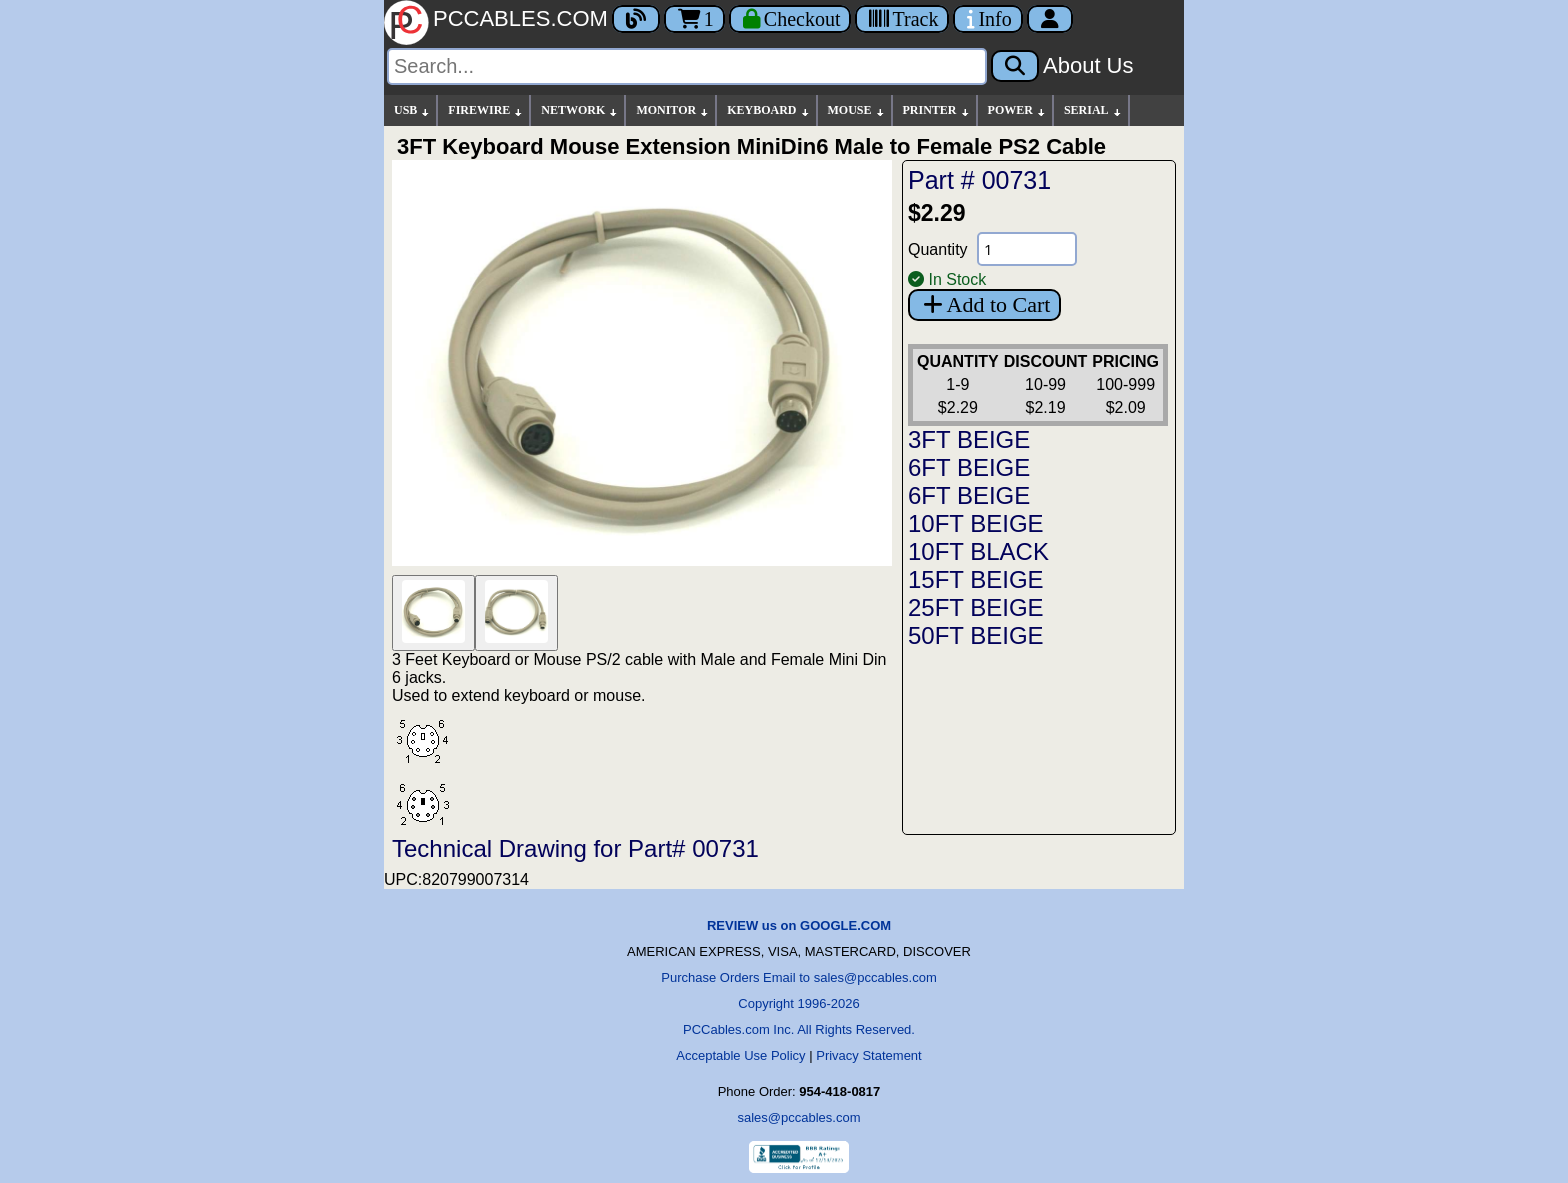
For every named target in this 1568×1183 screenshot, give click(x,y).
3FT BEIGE (969, 439)
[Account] (1050, 19)
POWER (1017, 110)
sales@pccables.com (798, 1117)
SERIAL (1093, 110)
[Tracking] (902, 19)
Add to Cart (984, 304)
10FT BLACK (978, 551)
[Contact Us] (987, 19)
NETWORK (580, 110)
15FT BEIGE (976, 579)
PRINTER (937, 110)
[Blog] (636, 19)
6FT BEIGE (969, 467)
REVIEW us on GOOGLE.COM (799, 925)
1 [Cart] (694, 19)
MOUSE (857, 110)
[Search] (687, 66)
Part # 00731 (979, 180)
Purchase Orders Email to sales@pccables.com (798, 977)
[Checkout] (790, 19)
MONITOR (673, 110)
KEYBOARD (768, 110)
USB (412, 110)
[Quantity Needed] (1027, 249)
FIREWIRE (486, 110)
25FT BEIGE (976, 607)
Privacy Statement (869, 1055)
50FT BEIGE (976, 635)
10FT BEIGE (976, 523)
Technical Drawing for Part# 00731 (575, 848)
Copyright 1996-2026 (798, 1003)
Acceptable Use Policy (740, 1055)
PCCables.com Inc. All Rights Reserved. (799, 1029)
